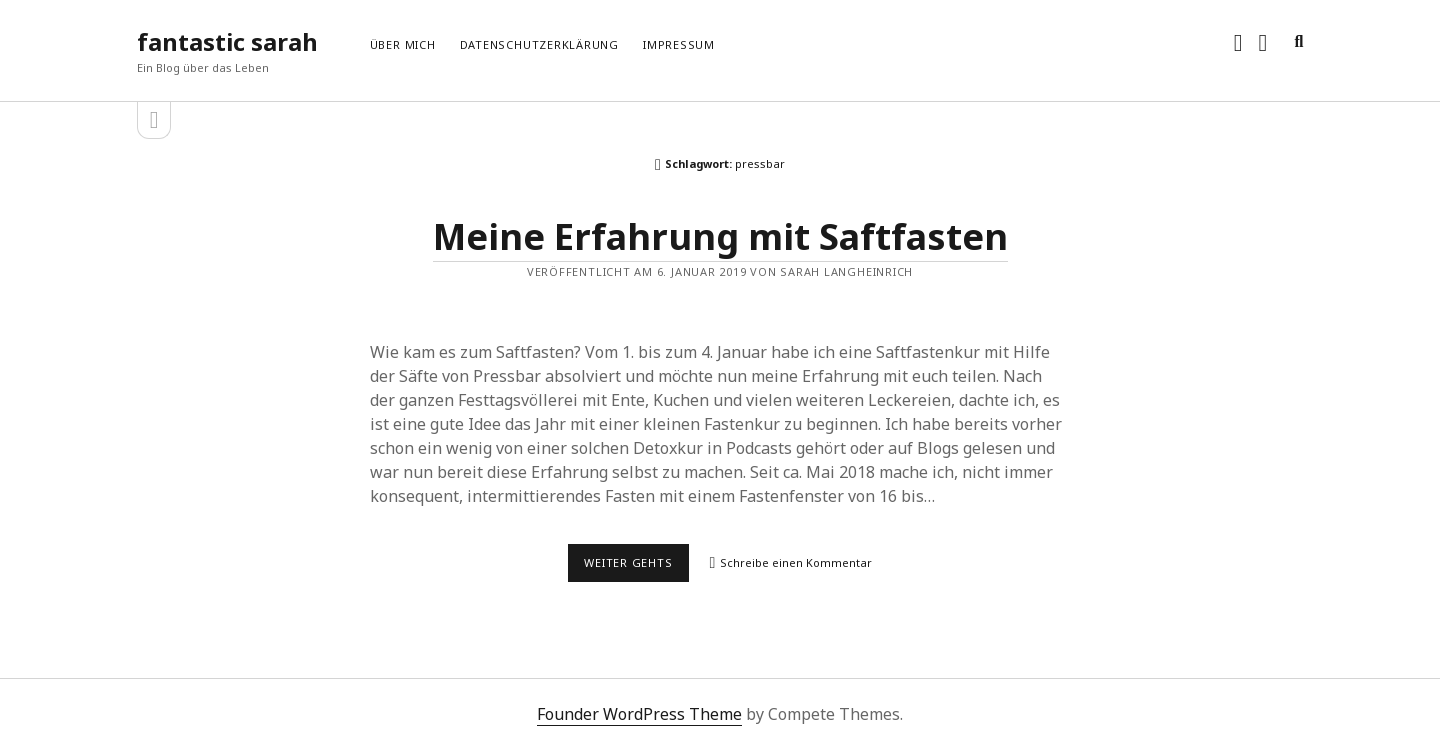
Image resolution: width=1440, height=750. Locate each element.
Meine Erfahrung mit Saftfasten (720, 236)
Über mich (403, 44)
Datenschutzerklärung (539, 44)
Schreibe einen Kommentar (796, 562)
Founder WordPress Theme (639, 714)
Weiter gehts (636, 568)
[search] (1298, 42)
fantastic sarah (227, 41)
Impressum (679, 44)
